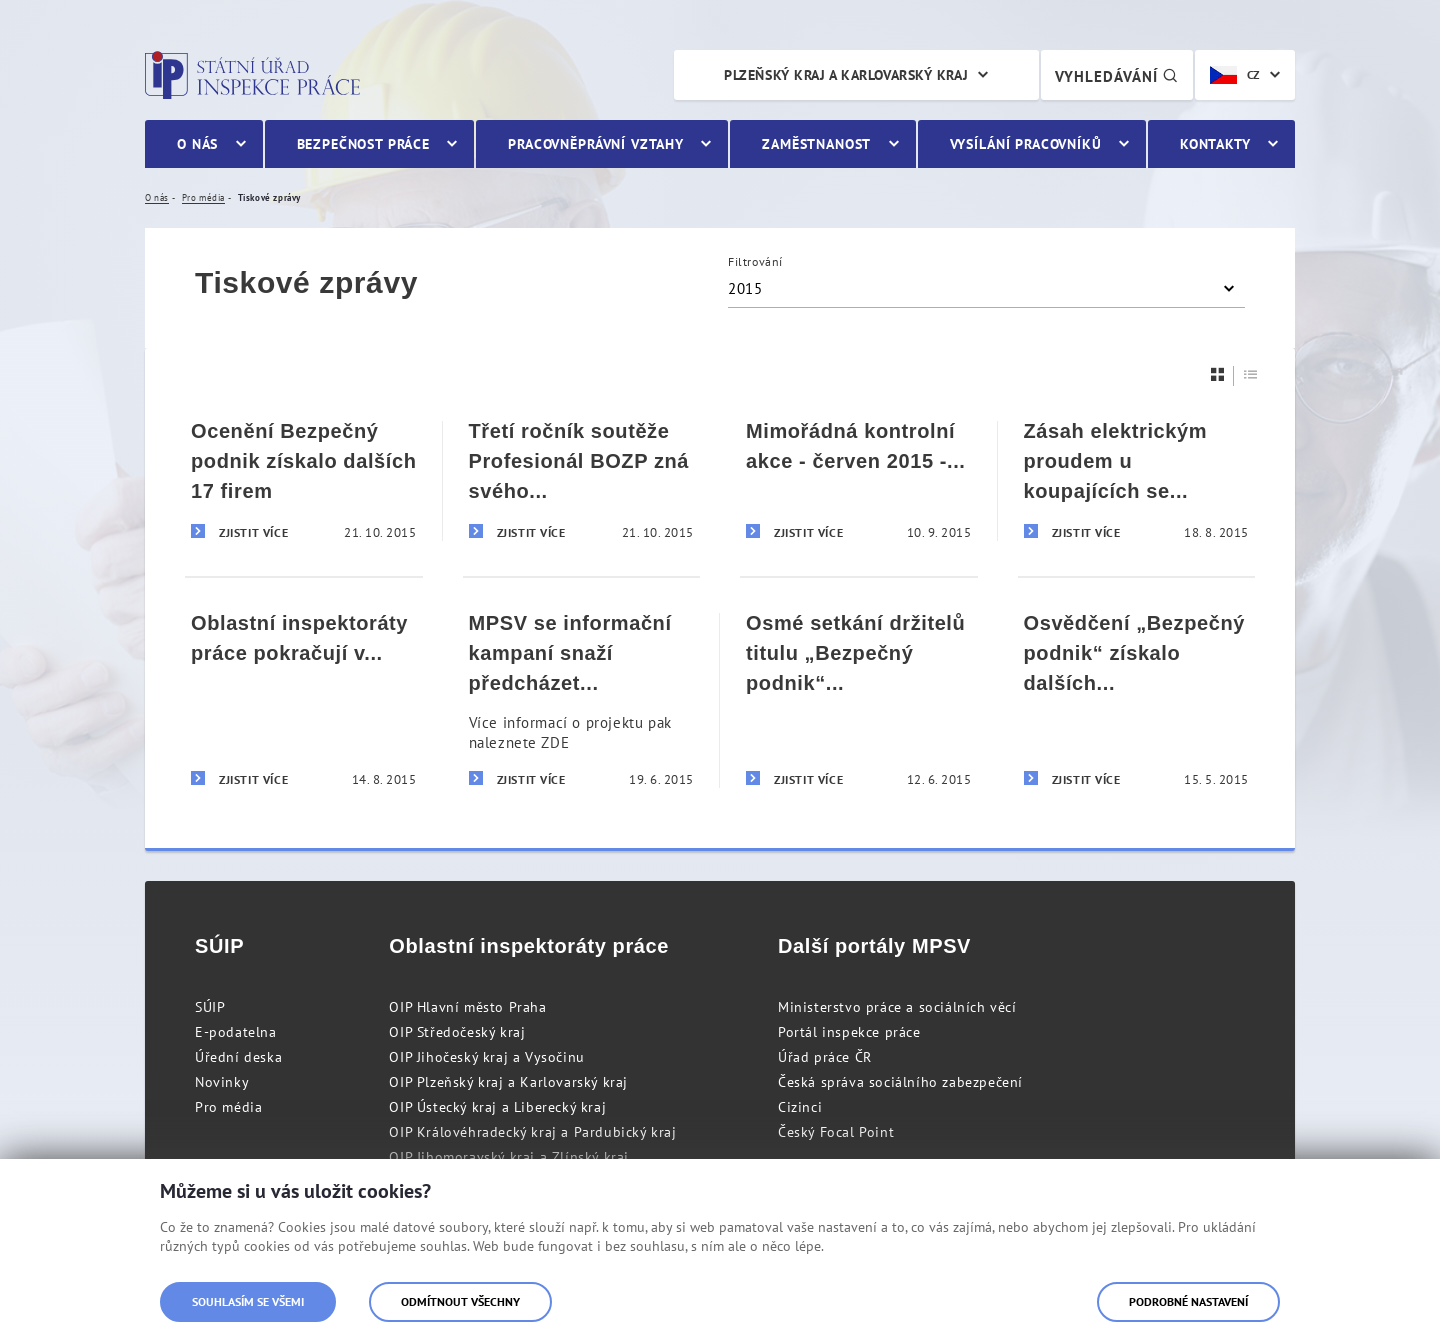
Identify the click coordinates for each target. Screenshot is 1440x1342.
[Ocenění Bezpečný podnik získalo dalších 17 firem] (304, 481)
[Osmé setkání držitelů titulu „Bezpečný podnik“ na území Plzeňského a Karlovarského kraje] (859, 699)
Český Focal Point (836, 1132)
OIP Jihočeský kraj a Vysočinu (486, 1057)
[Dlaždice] (1218, 374)
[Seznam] (1251, 374)
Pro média (228, 1107)
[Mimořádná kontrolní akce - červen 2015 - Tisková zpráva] (859, 481)
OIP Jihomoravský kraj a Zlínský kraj (509, 1157)
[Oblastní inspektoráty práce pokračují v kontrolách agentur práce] (304, 699)
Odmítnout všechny (460, 1301)
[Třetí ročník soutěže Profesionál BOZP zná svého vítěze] (582, 481)
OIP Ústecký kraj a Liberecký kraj (497, 1107)
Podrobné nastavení (1188, 1301)
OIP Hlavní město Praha (467, 1007)
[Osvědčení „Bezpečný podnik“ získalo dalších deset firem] (1137, 699)
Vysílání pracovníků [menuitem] (1026, 144)
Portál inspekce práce (849, 1032)
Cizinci (800, 1107)
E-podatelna (236, 1032)
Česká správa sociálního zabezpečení (900, 1082)
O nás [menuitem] (197, 144)
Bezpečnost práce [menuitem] (363, 144)
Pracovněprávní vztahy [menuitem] (596, 144)
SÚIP (210, 1007)
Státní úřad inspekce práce (252, 75)
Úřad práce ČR (825, 1057)
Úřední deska (238, 1057)
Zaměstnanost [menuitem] (816, 144)
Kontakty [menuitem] (1215, 144)
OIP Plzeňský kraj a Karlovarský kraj (508, 1082)
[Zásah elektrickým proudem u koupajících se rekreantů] (1137, 481)
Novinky (222, 1082)
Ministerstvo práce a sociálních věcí (897, 1007)
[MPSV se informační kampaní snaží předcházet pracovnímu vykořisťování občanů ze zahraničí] (582, 699)
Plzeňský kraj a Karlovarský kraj (846, 75)
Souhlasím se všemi (248, 1301)
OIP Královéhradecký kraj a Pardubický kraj (532, 1132)
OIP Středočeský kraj (457, 1032)
